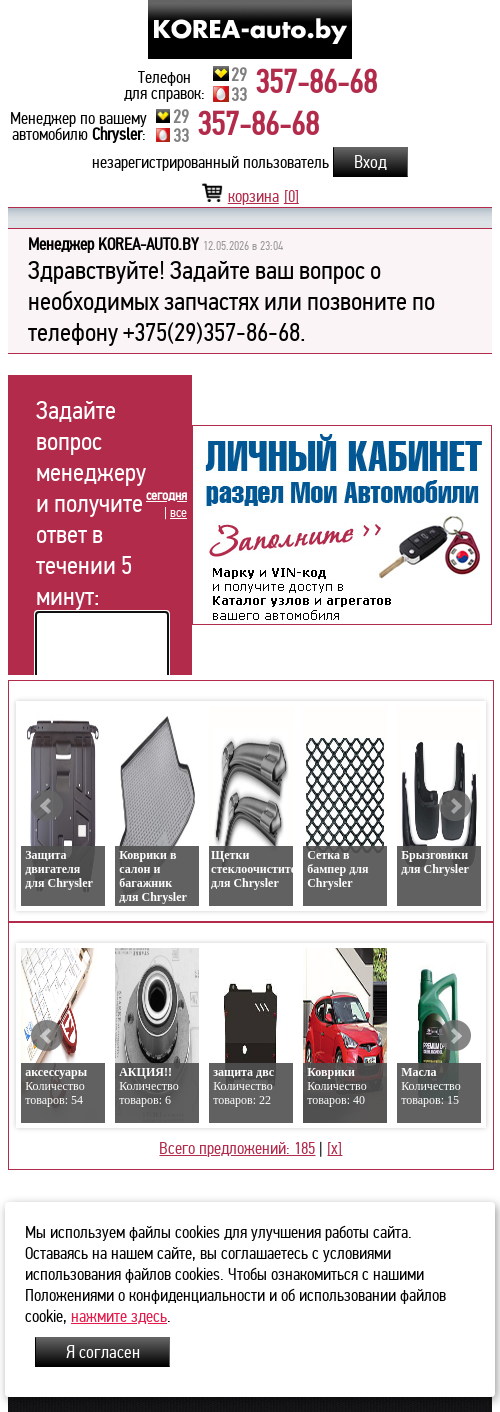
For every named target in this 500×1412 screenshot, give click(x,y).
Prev (47, 806)
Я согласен (103, 1352)
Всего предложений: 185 (237, 1148)
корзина (250, 196)
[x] (334, 1148)
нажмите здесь (119, 1316)
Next (455, 806)
